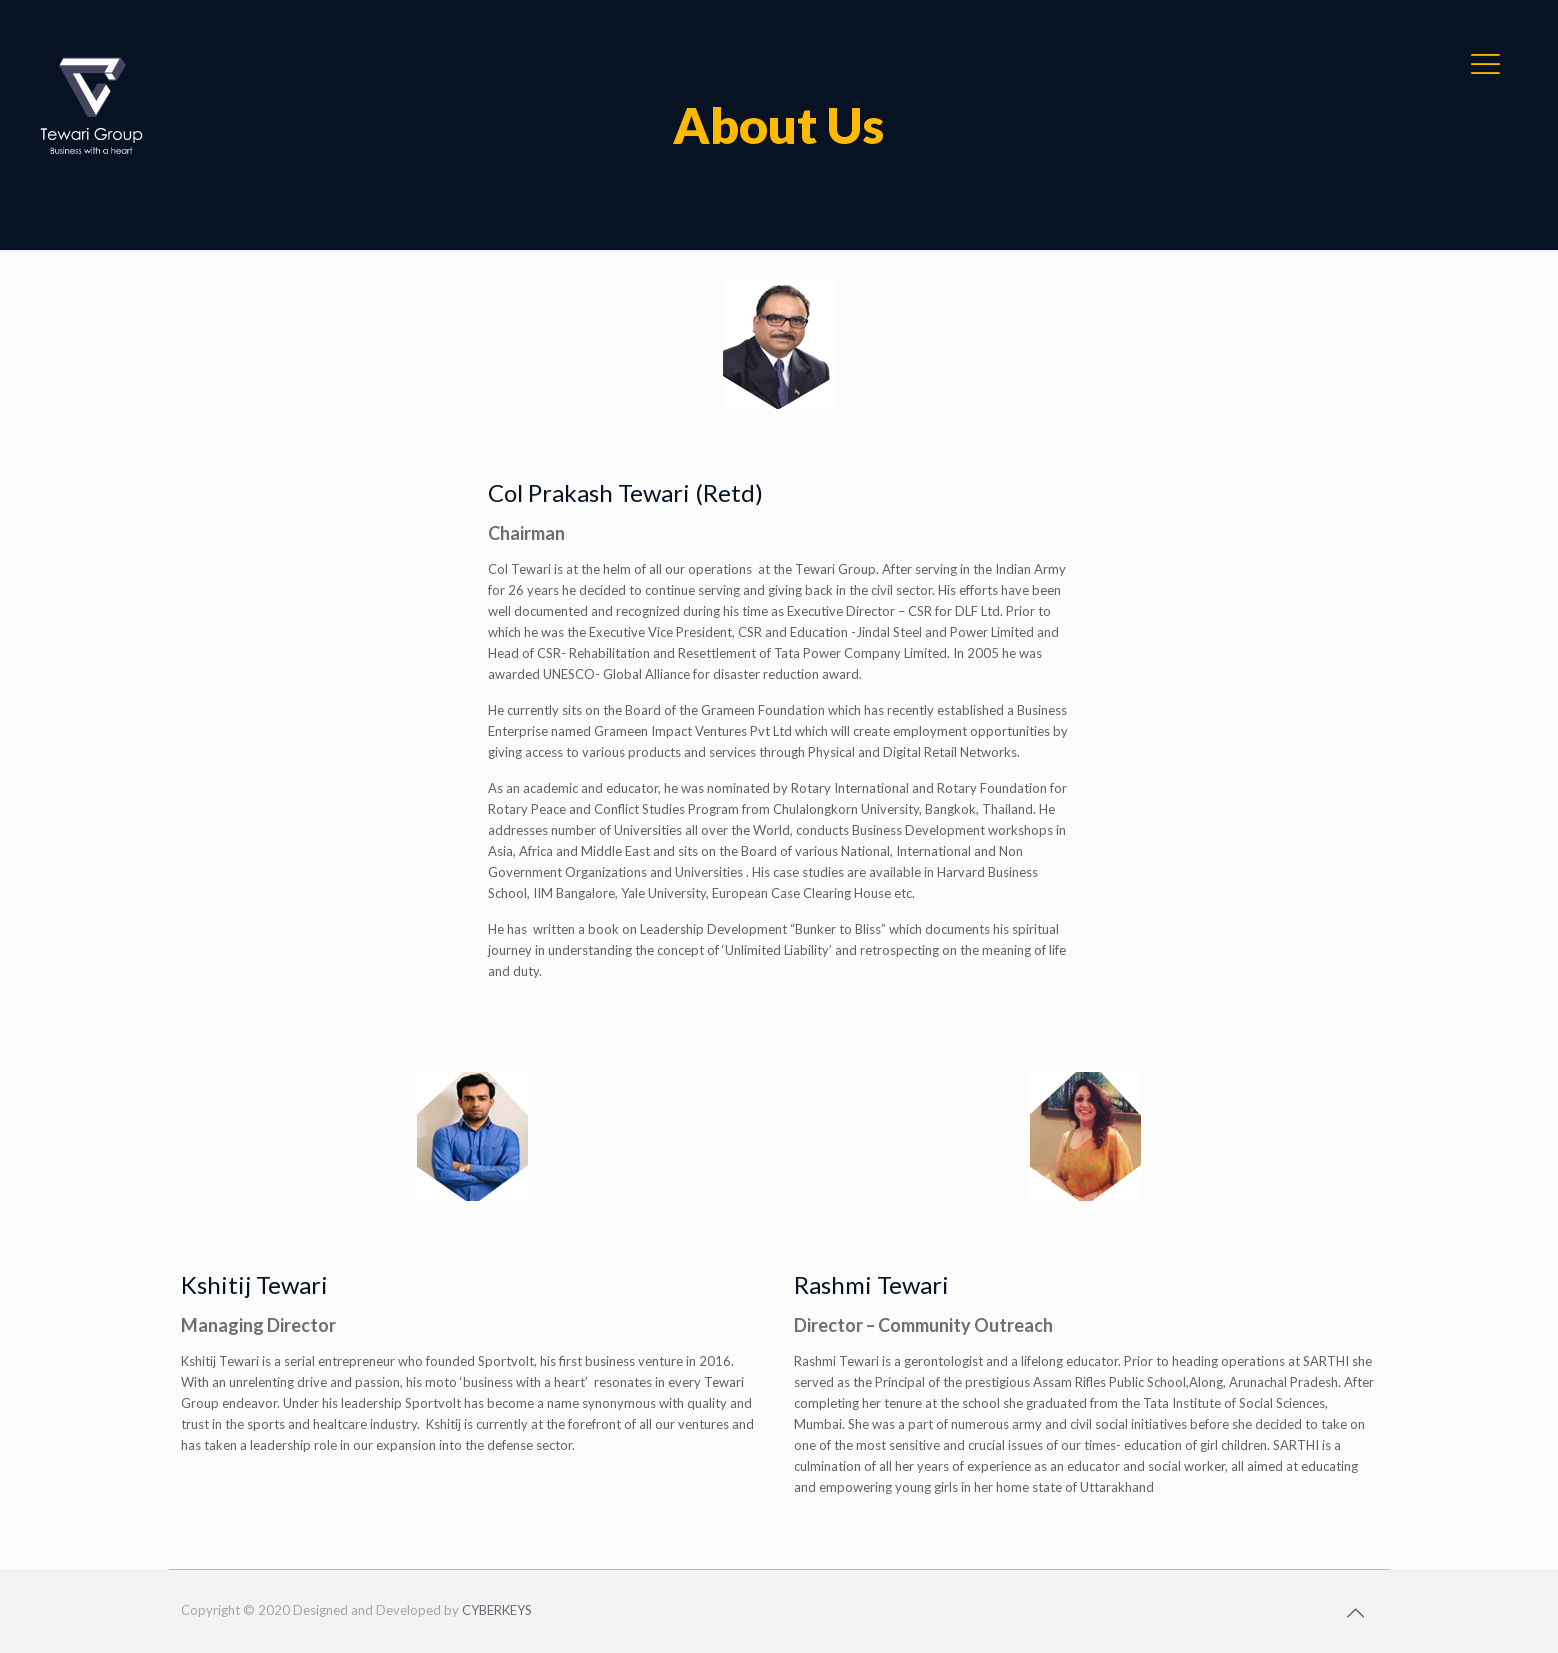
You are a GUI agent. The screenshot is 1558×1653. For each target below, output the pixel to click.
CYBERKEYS (497, 1610)
